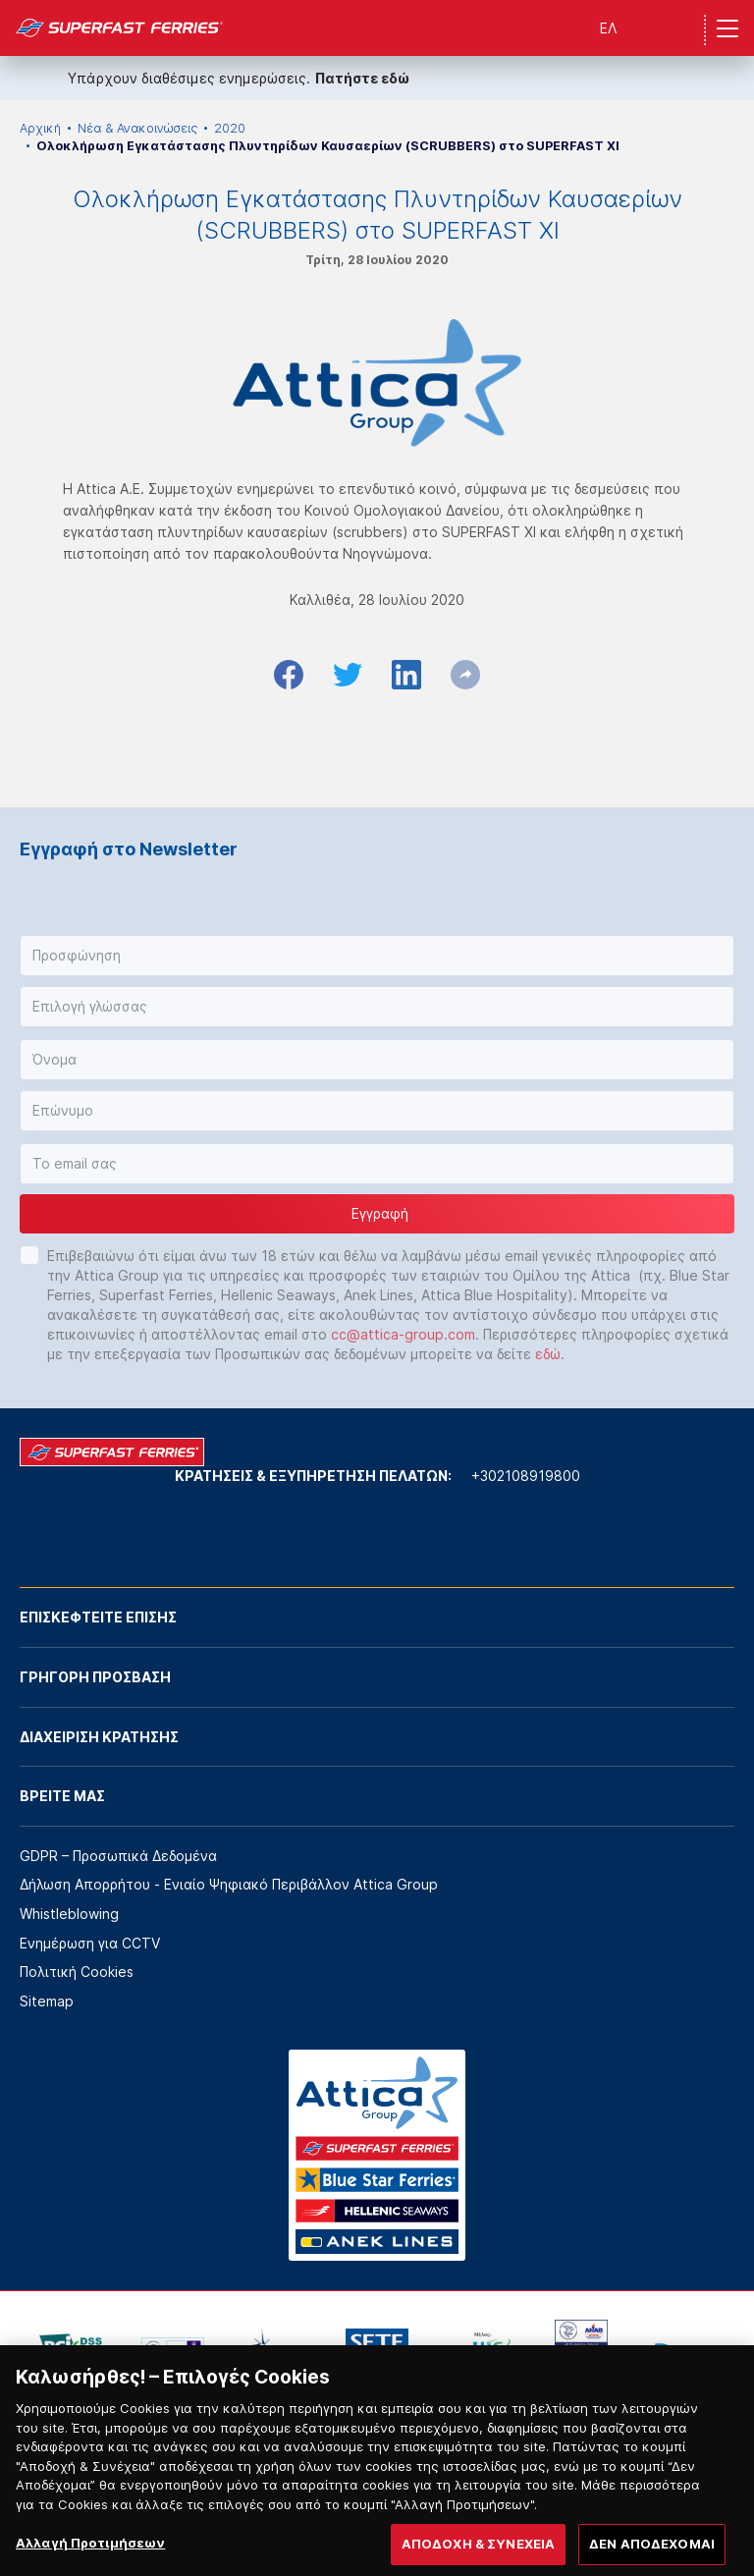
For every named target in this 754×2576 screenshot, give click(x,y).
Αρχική (40, 128)
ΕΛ (608, 28)
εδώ (548, 1353)
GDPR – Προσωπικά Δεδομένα (118, 1855)
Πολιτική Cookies (77, 1971)
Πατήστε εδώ (362, 78)
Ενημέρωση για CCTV (90, 1943)
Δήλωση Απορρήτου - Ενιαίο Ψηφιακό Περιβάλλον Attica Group (229, 1884)
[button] (377, 955)
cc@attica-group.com (403, 1334)
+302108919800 (525, 1475)
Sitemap (47, 2001)
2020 (229, 128)
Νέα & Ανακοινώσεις (137, 128)
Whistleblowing (69, 1913)
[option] (70, 2349)
